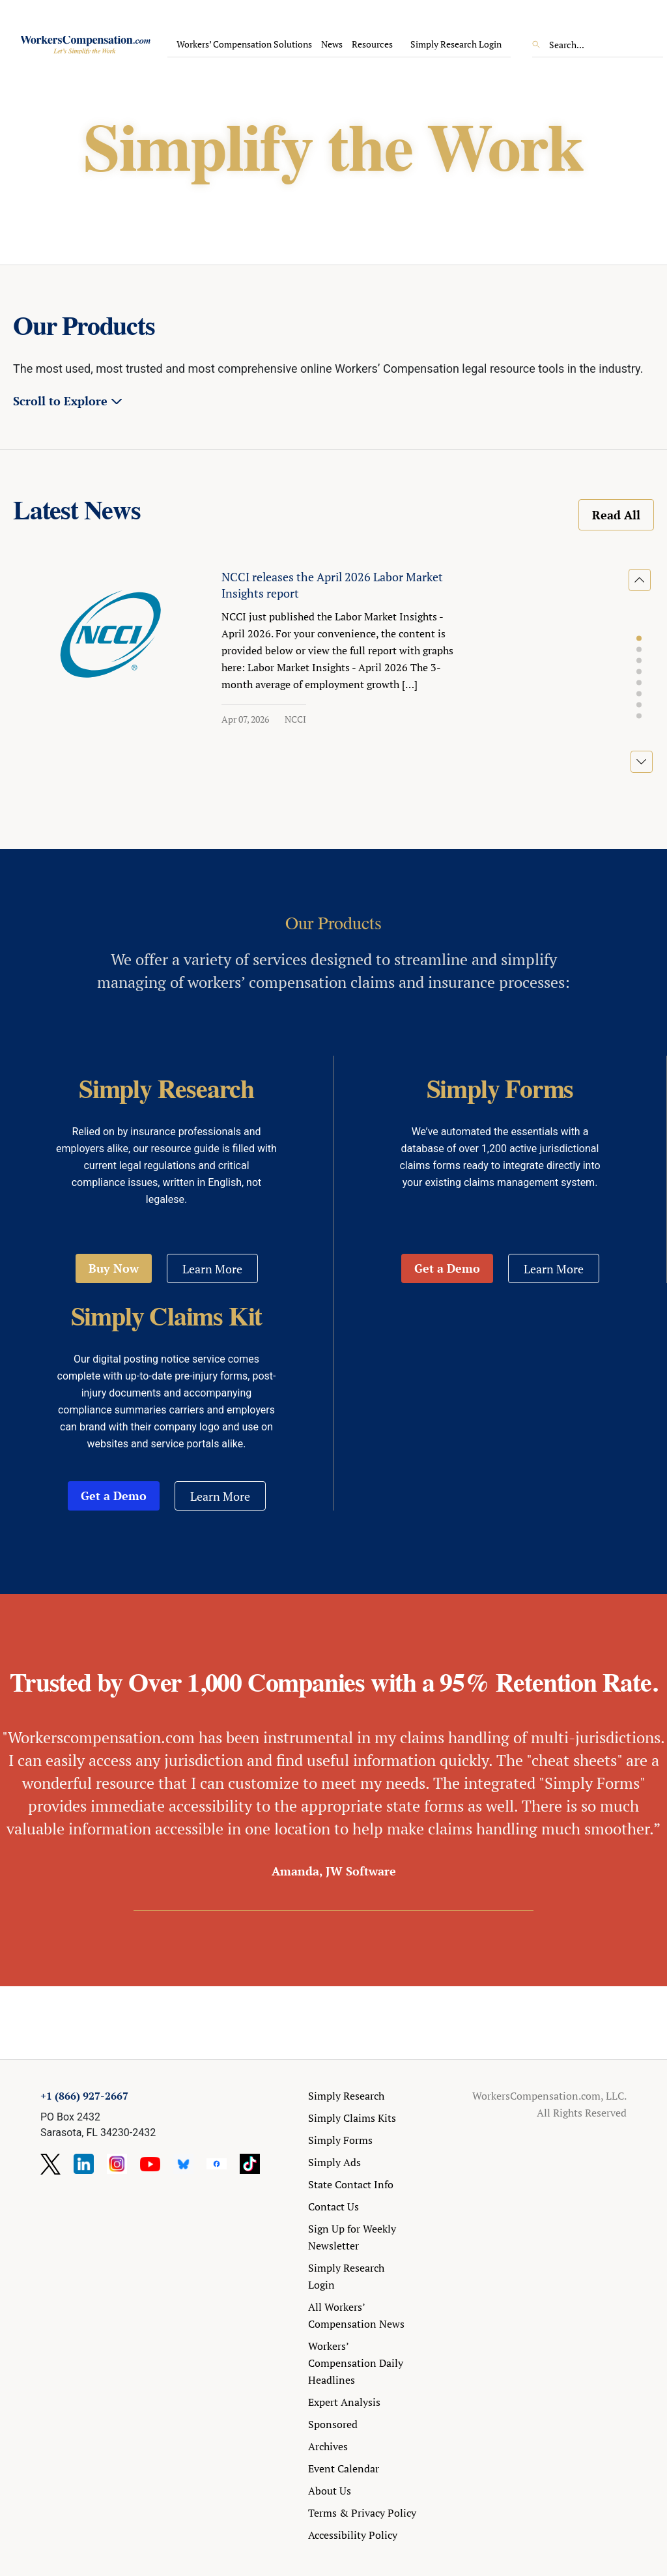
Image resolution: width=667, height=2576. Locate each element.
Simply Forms (340, 2140)
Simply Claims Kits (352, 2118)
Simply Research (346, 2096)
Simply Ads (334, 2162)
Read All (616, 515)
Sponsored (333, 2424)
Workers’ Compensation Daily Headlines (355, 2363)
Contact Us (333, 2206)
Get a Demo (447, 1268)
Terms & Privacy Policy (362, 2513)
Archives (328, 2446)
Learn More (212, 1269)
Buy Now (114, 1268)
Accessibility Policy (352, 2535)
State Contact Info (350, 2184)
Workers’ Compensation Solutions (244, 44)
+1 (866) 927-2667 (84, 2096)
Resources (372, 44)
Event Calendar (343, 2468)
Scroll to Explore (60, 401)
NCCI (295, 719)
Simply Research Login (456, 44)
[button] (639, 638)
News (332, 44)
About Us (329, 2490)
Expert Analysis (344, 2402)
